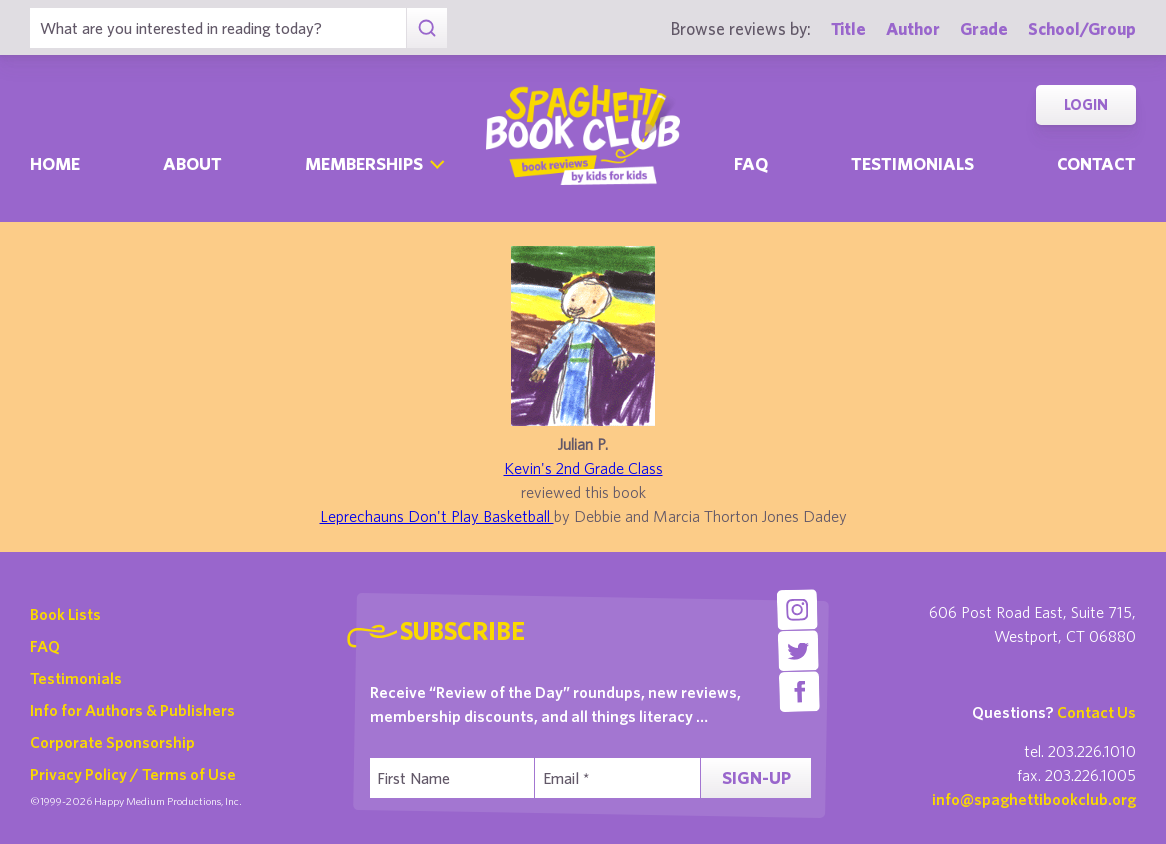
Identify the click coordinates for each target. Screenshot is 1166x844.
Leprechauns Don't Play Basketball (437, 516)
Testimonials (912, 163)
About (192, 163)
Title (848, 28)
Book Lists (65, 614)
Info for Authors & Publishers (132, 710)
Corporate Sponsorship (112, 742)
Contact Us (1096, 712)
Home (55, 163)
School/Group (1082, 28)
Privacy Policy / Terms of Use (133, 774)
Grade (984, 28)
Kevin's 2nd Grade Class (583, 468)
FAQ (45, 646)
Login (1086, 104)
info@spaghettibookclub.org (1034, 799)
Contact (1096, 163)
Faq (751, 163)
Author (913, 28)
